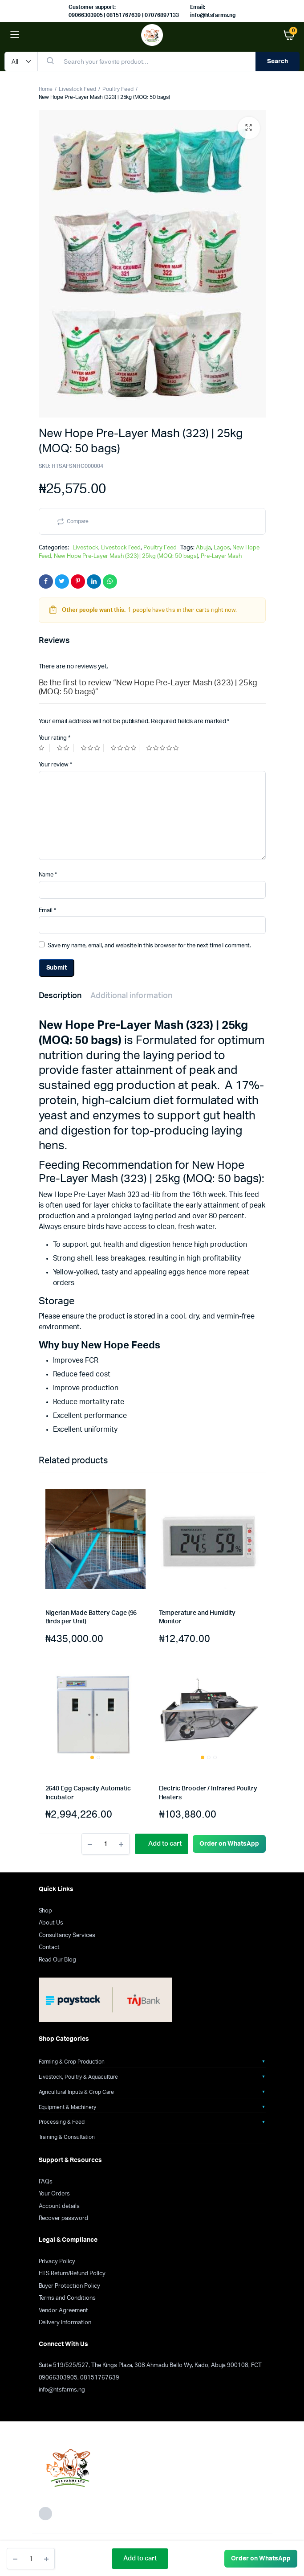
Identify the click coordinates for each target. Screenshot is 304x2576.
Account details (59, 2206)
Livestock (85, 548)
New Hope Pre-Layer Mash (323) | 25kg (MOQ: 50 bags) (126, 556)
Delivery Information (65, 2323)
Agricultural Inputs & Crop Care (76, 2092)
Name (48, 875)
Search (277, 61)
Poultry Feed (118, 89)
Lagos (222, 548)
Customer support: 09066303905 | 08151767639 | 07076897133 (124, 11)
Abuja (203, 548)
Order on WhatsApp (261, 2559)
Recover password (64, 2218)
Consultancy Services (67, 1935)
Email (48, 910)
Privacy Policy (57, 2262)
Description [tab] (60, 996)
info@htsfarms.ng (62, 2390)
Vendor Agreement (64, 2311)
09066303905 (58, 2378)
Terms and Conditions (67, 2298)
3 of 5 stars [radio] (92, 748)
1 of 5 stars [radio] (44, 748)
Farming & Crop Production (72, 2061)
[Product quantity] (30, 2558)
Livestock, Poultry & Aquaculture (78, 2077)
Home (46, 89)
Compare (78, 521)
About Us (51, 1923)
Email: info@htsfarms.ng (213, 11)
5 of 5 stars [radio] (163, 748)
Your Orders (54, 2194)
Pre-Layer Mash (221, 556)
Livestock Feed (77, 89)
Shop (46, 1911)
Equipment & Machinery (67, 2107)
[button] (249, 128)
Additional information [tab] (131, 996)
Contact (49, 1947)
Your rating (55, 738)
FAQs (46, 2182)
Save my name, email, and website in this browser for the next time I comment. (149, 946)
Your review (56, 765)
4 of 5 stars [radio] (125, 748)
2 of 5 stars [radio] (65, 748)
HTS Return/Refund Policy (72, 2274)
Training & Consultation (67, 2137)
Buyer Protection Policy (69, 2286)
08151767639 (99, 2378)
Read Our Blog (58, 1960)
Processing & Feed (62, 2122)
